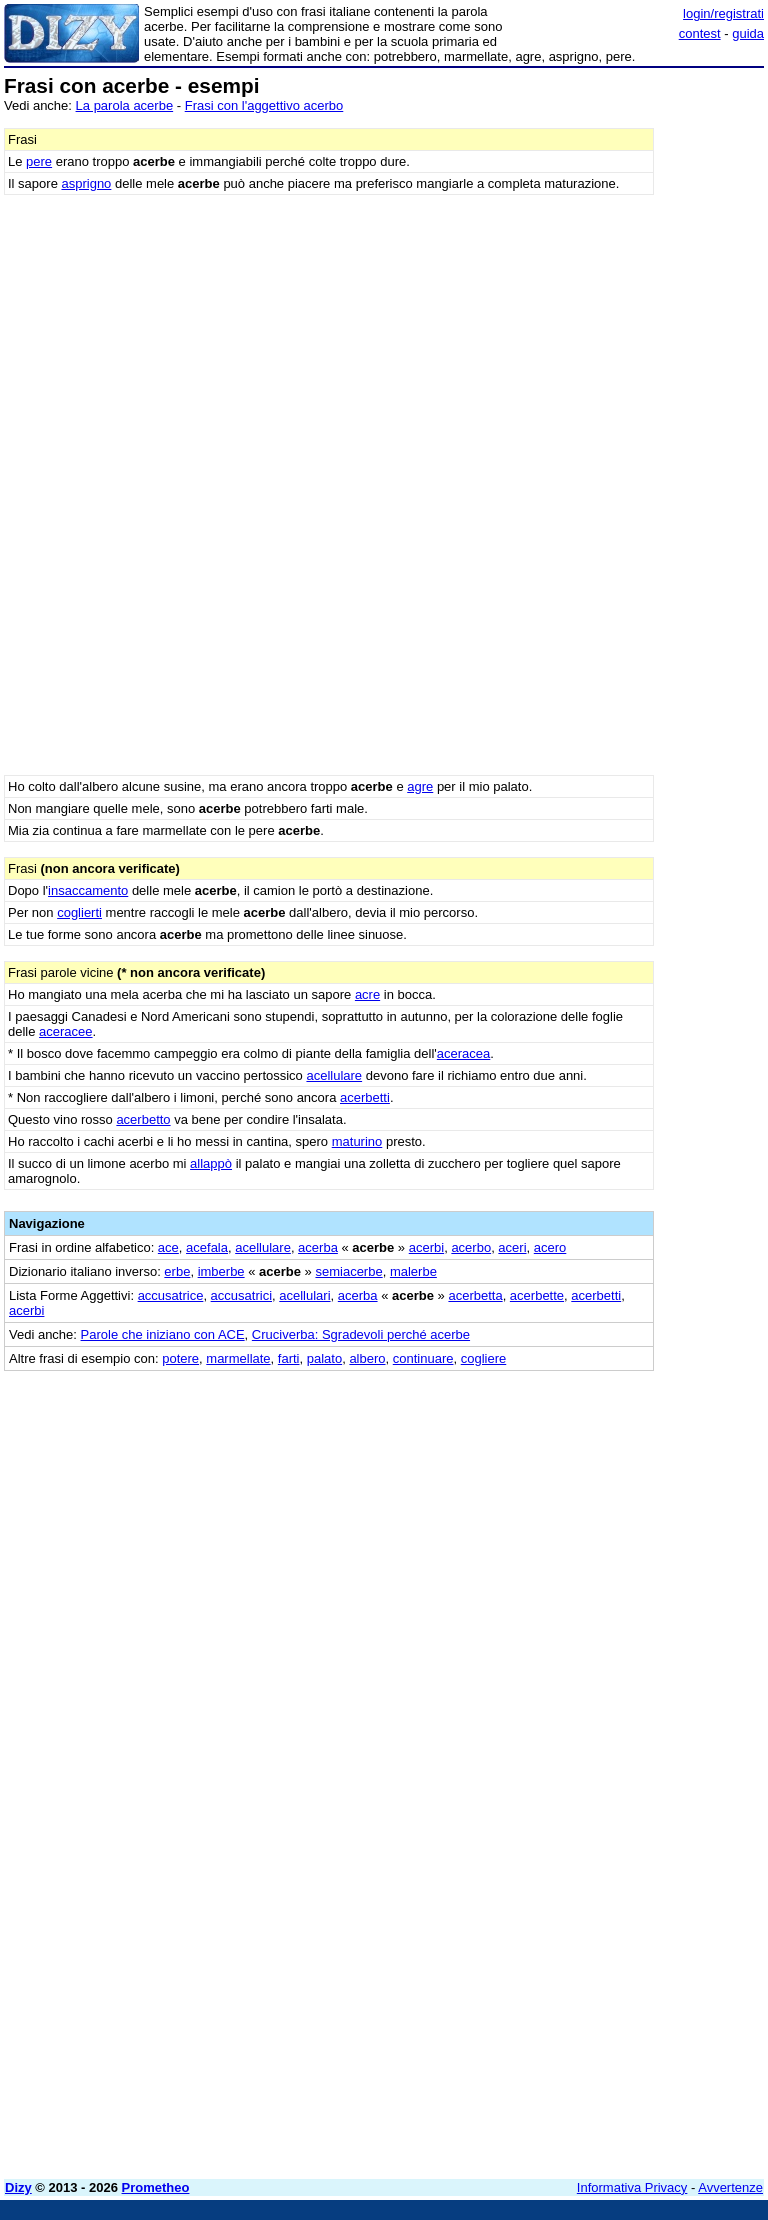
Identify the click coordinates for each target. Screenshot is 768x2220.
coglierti (79, 912)
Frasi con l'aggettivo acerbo (264, 105)
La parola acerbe (125, 105)
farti (289, 1358)
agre (420, 786)
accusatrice (171, 1295)
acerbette (537, 1295)
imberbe (221, 1271)
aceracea (463, 1053)
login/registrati (723, 13)
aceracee (65, 1031)
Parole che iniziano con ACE (163, 1334)
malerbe (413, 1271)
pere (39, 161)
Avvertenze (730, 2187)
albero (367, 1358)
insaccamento (88, 890)
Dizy (18, 2187)
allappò (211, 1163)
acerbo (471, 1247)
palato (324, 1358)
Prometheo (156, 2187)
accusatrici (241, 1295)
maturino (357, 1141)
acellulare (334, 1075)
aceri (512, 1247)
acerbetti (365, 1097)
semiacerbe (348, 1271)
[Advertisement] (614, 1496)
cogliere (484, 1358)
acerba (318, 1247)
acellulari (304, 1295)
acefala (207, 1247)
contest (700, 33)
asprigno (86, 183)
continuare (423, 1358)
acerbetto (143, 1119)
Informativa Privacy (632, 2187)
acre (367, 994)
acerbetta (475, 1295)
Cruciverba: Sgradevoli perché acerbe (361, 1334)
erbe (177, 1271)
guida (748, 33)
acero (550, 1247)
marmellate (238, 1358)
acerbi (426, 1247)
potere (180, 1358)
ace (168, 1247)
